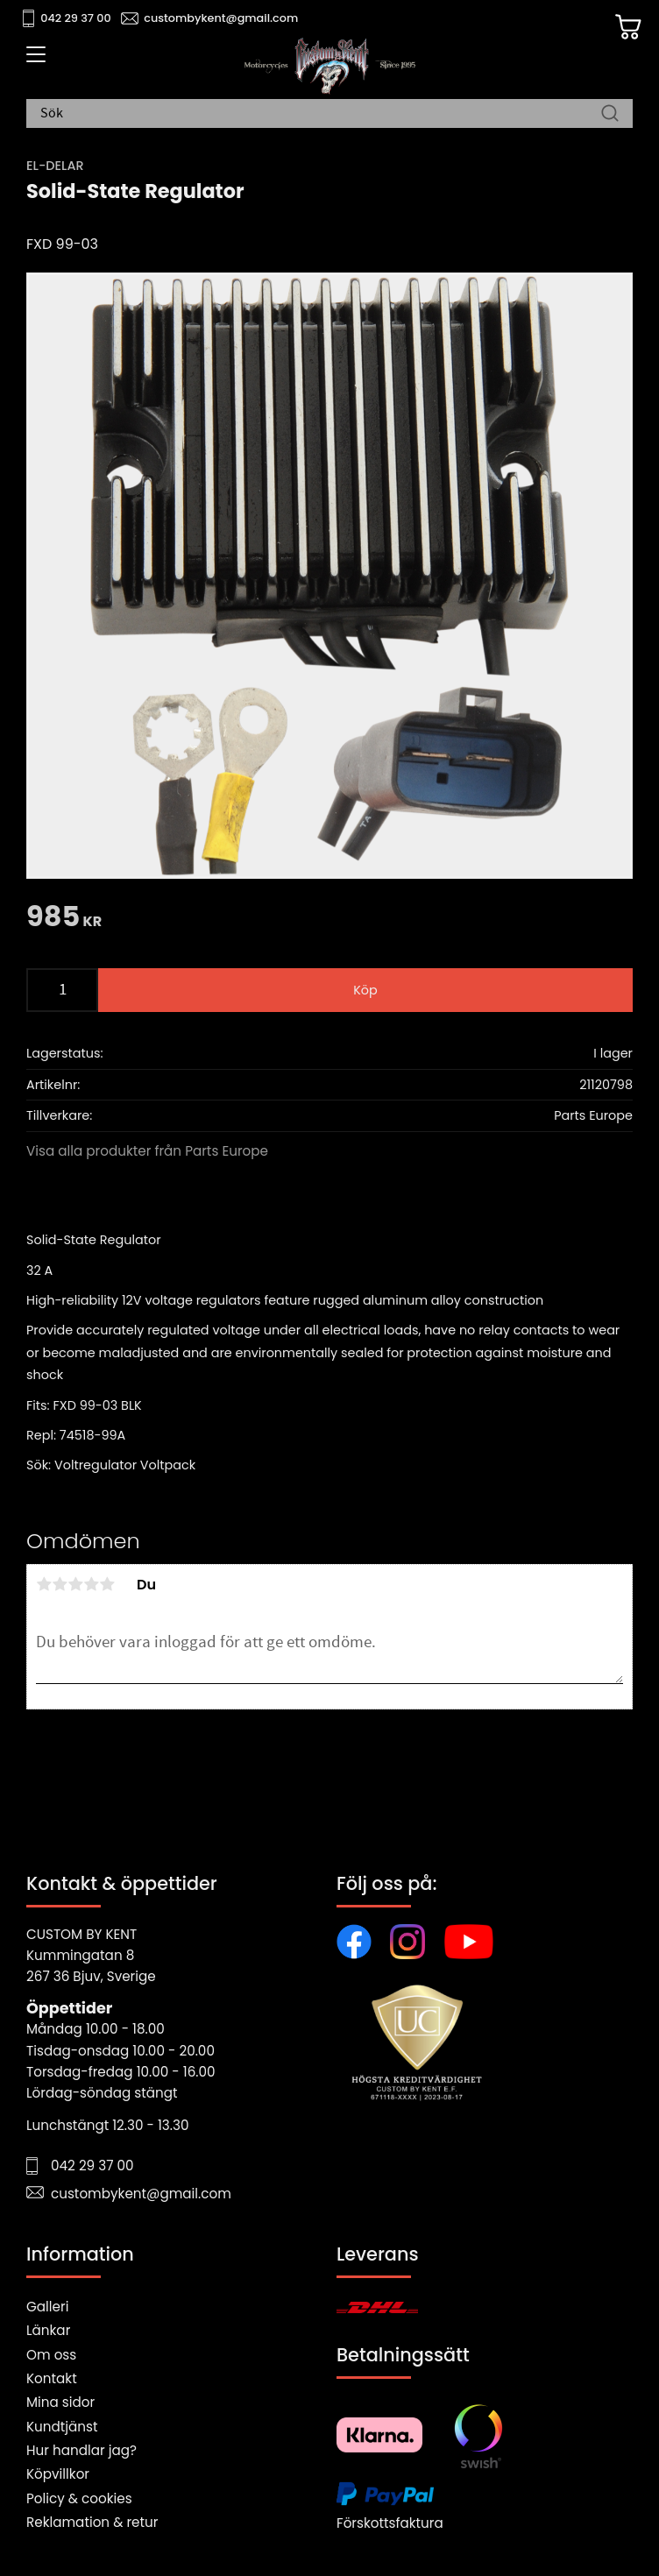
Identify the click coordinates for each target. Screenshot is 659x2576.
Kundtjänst (62, 2426)
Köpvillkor (57, 2474)
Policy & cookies (79, 2498)
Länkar (48, 2330)
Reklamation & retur (92, 2522)
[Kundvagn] (628, 27)
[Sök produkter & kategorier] (320, 114)
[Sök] (610, 114)
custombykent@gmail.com (221, 18)
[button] (33, 60)
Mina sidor (60, 2402)
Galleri (47, 2306)
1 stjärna (44, 1584)
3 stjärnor (75, 1584)
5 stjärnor (107, 1584)
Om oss (51, 2355)
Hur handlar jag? (81, 2450)
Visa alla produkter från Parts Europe (147, 1151)
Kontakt (51, 2378)
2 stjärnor (59, 1584)
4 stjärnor (91, 1584)
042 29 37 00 (75, 18)
